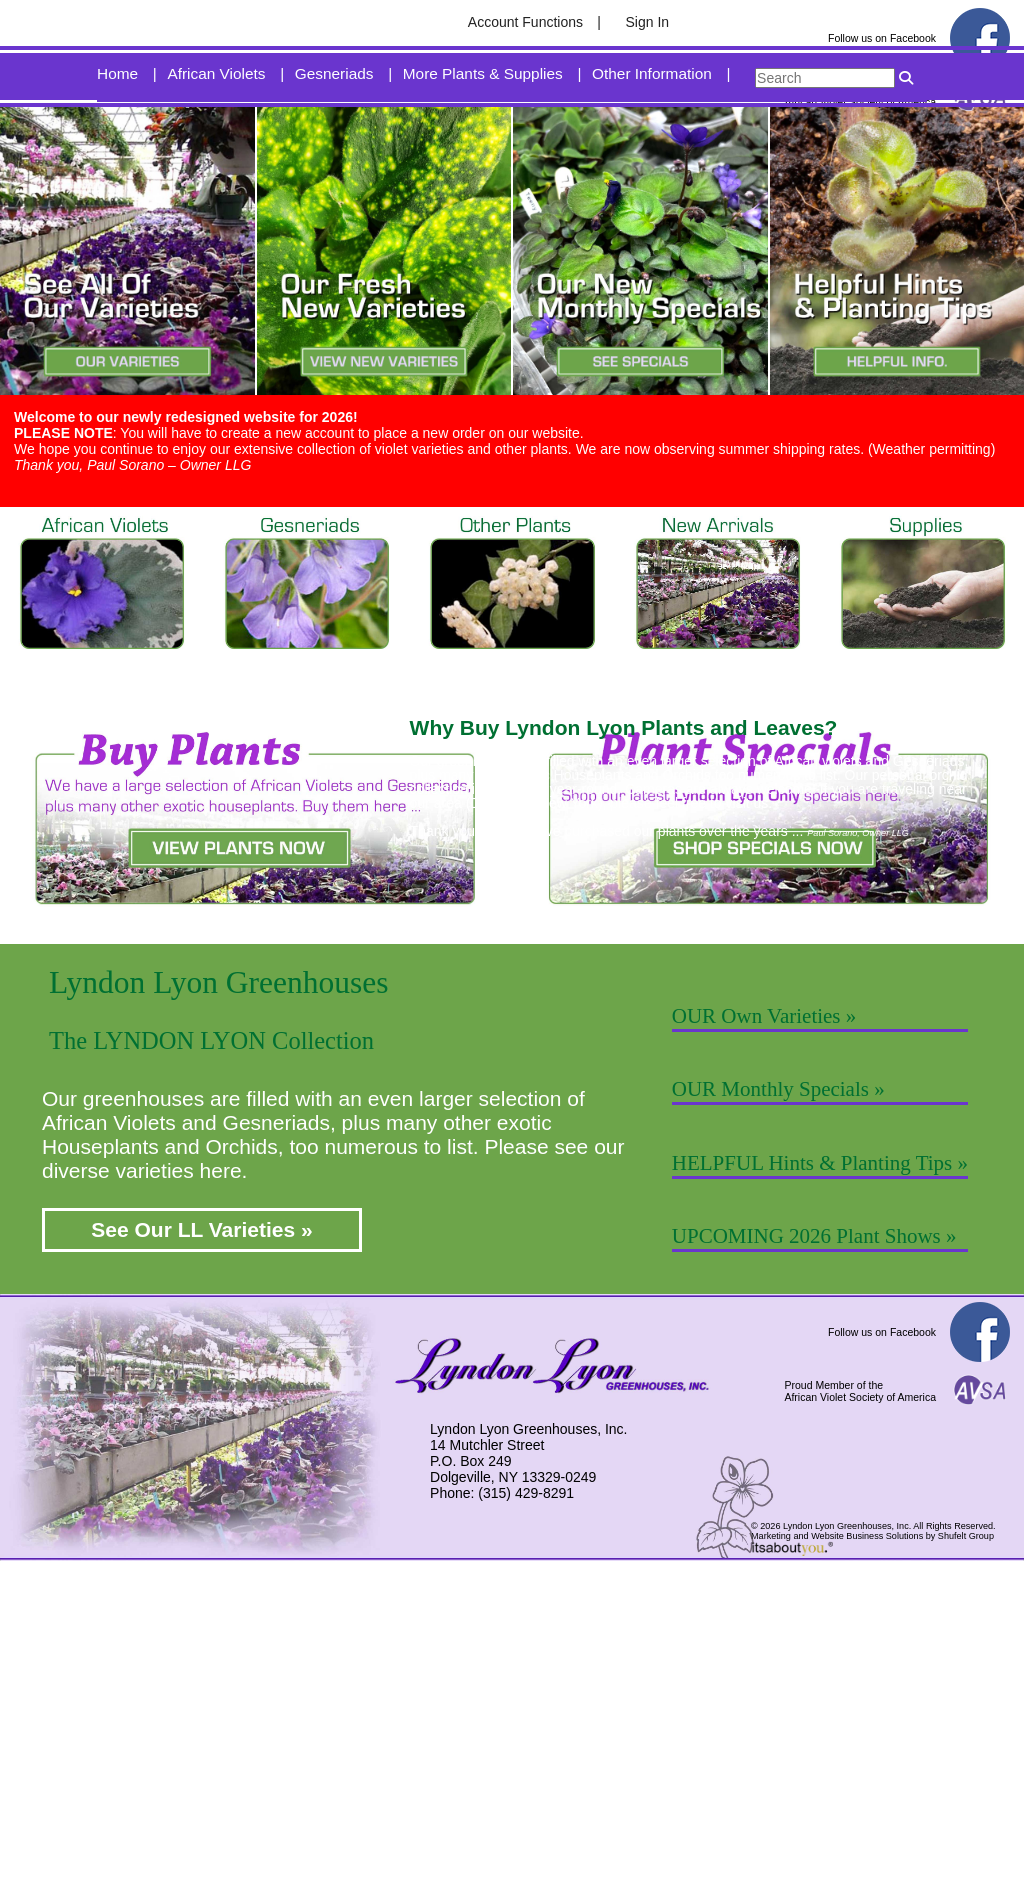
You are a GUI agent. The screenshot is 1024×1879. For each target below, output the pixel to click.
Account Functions (525, 22)
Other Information (652, 148)
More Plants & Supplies (483, 148)
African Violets (216, 148)
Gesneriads (334, 148)
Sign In (648, 22)
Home (117, 148)
